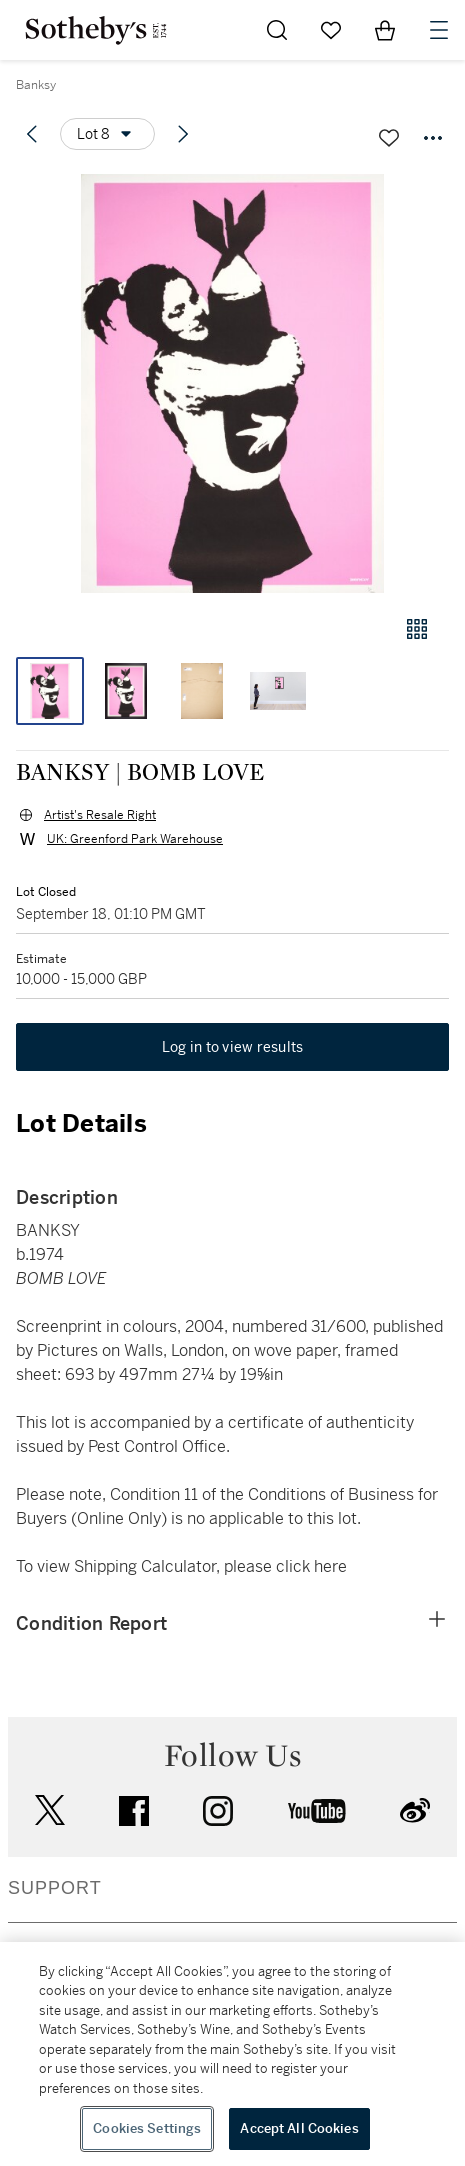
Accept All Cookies (299, 2128)
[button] (232, 383)
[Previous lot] (32, 134)
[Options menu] (107, 134)
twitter (50, 1810)
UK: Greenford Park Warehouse (135, 839)
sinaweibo (415, 1810)
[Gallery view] (417, 629)
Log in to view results (233, 1047)
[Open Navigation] (439, 30)
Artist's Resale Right (100, 815)
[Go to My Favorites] (331, 30)
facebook (134, 1811)
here (330, 1566)
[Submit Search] (277, 30)
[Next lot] (183, 134)
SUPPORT (55, 1888)
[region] (232, 2054)
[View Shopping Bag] (385, 30)
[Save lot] (389, 138)
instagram (218, 1811)
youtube (317, 1811)
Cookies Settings (147, 2128)
